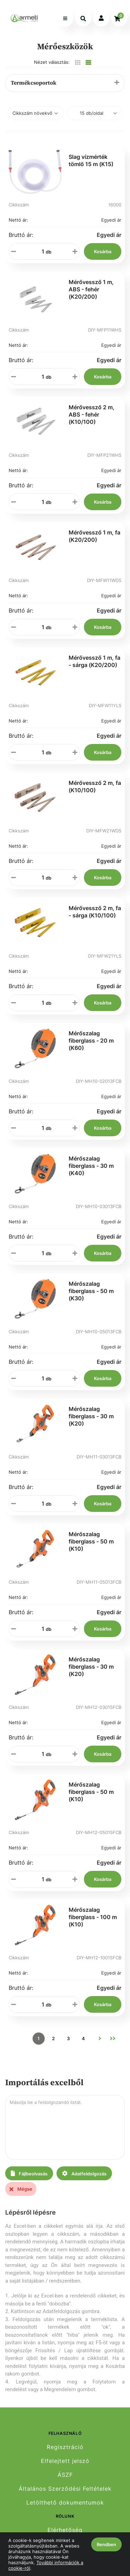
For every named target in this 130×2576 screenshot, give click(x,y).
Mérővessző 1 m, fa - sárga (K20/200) (94, 661)
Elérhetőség (65, 2529)
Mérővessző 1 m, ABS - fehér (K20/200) (91, 289)
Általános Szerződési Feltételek (65, 2488)
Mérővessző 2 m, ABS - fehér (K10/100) (91, 414)
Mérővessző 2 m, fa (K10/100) (95, 786)
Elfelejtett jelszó (65, 2461)
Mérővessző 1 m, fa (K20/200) (94, 536)
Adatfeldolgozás (84, 2173)
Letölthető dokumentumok (65, 2502)
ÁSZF (65, 2475)
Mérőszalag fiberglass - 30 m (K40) (91, 1165)
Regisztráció (65, 2447)
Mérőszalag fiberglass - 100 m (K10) (93, 1917)
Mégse (20, 2189)
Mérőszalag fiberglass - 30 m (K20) (91, 1416)
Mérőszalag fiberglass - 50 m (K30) (91, 1291)
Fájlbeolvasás (29, 2173)
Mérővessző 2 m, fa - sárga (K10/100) (95, 912)
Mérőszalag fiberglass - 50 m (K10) (91, 1541)
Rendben (106, 2544)
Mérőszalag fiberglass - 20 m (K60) (91, 1040)
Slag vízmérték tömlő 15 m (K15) (91, 160)
